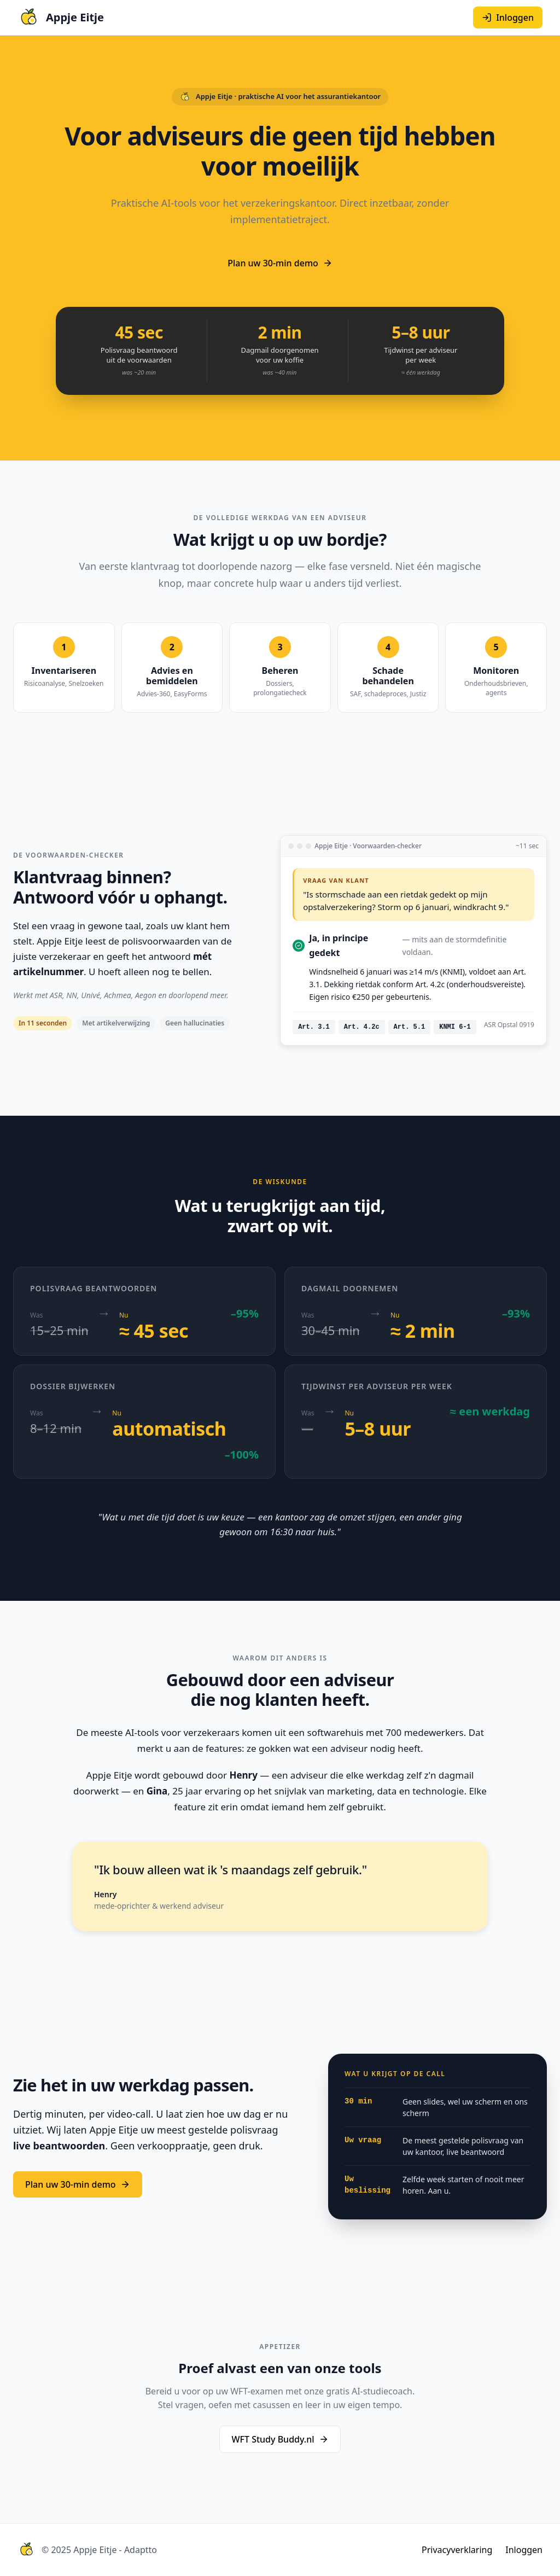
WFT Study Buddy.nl (280, 2439)
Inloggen (523, 2550)
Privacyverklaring (457, 2550)
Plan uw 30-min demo (280, 263)
